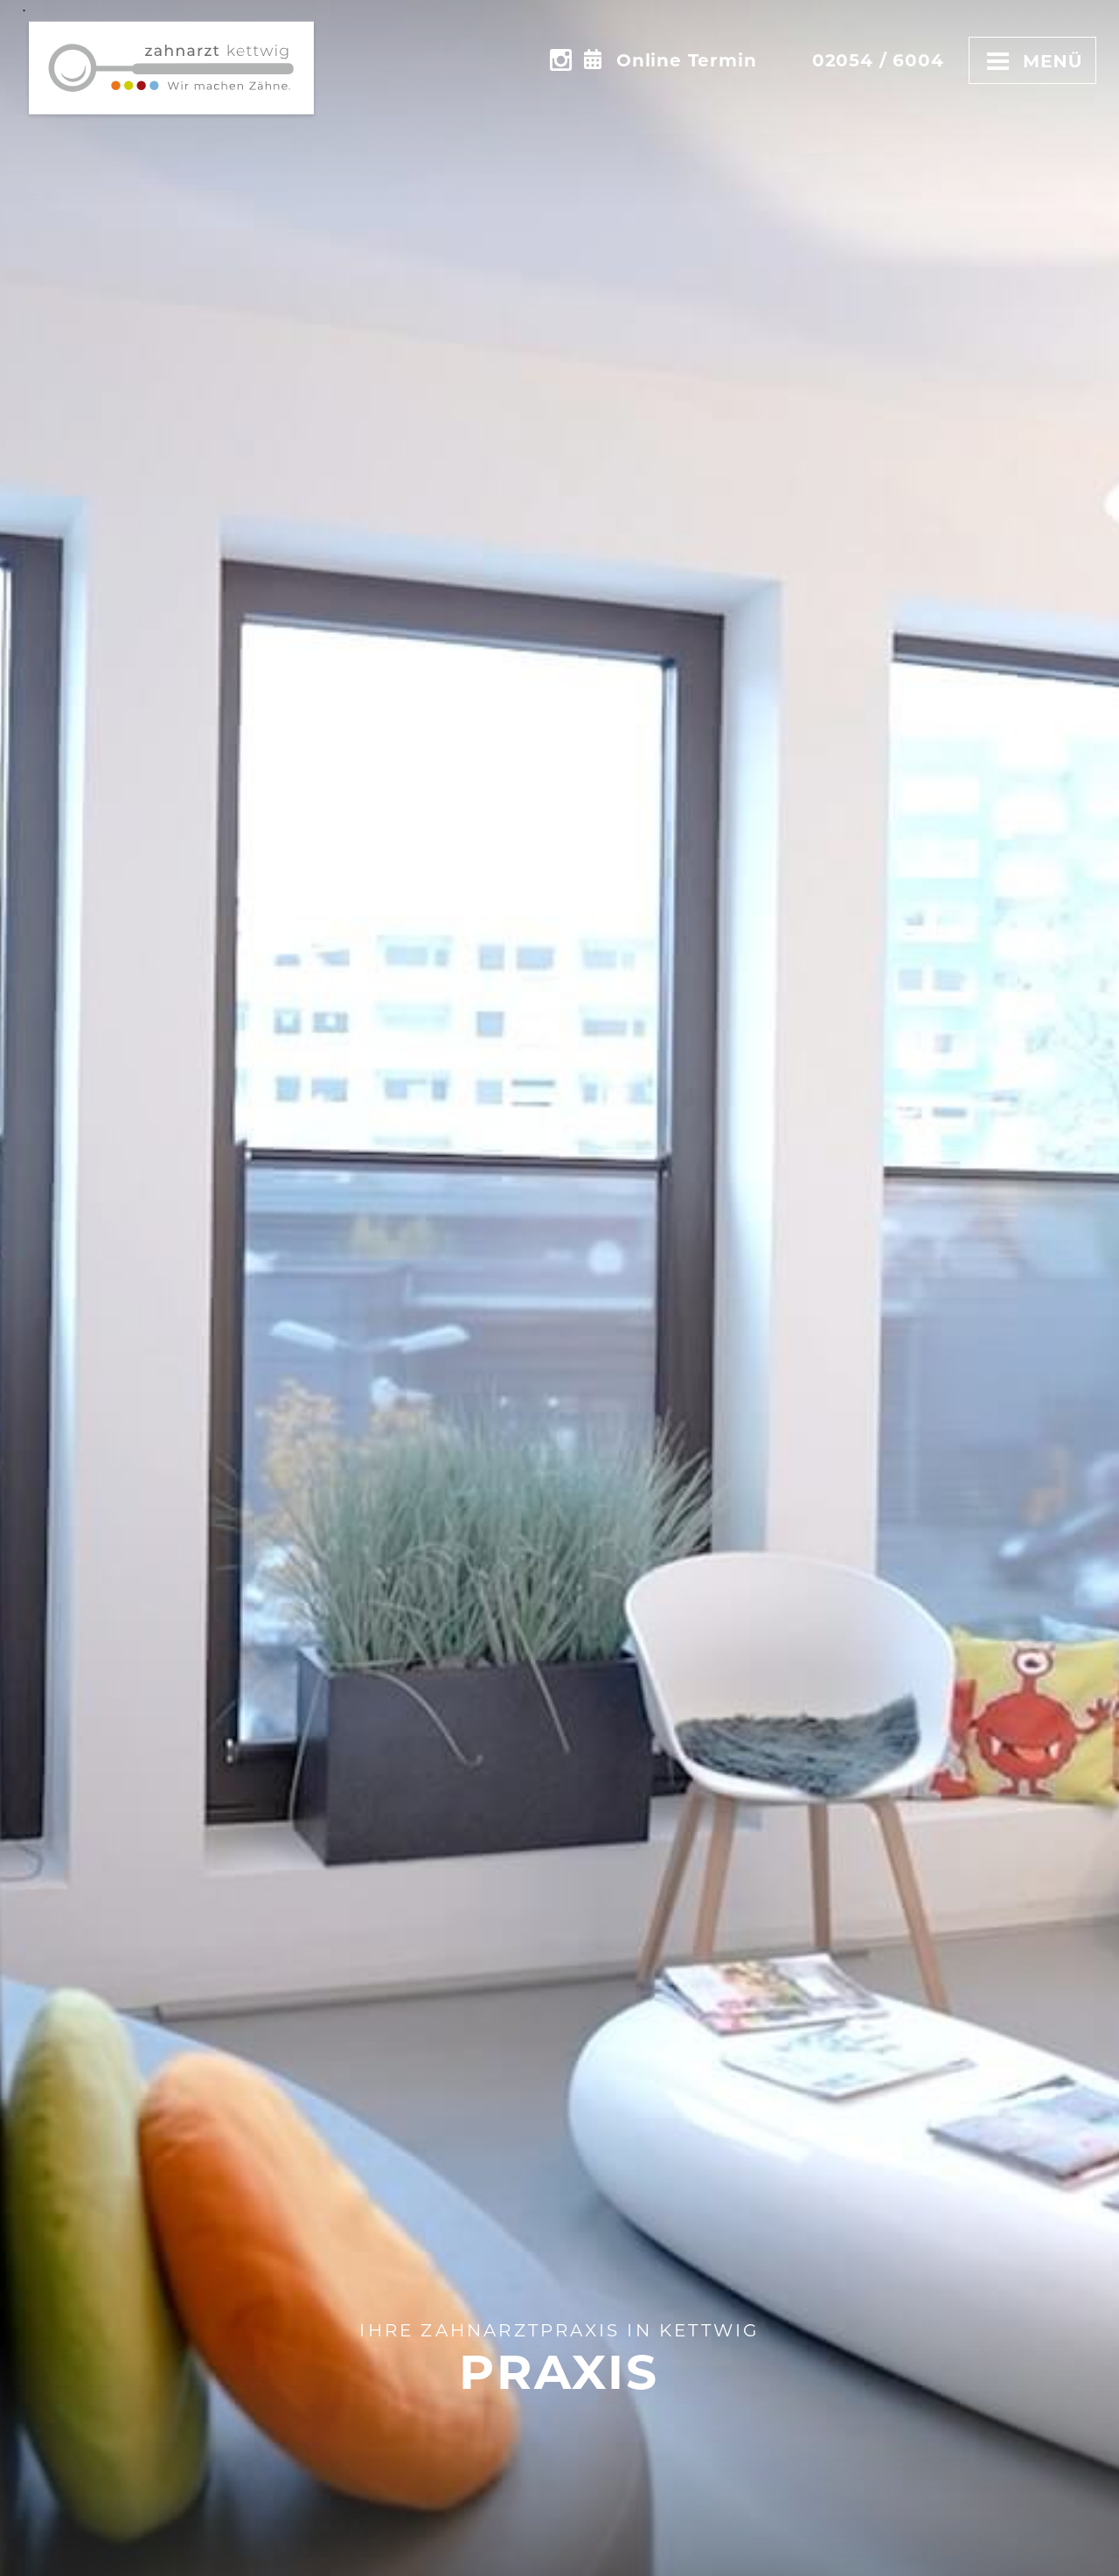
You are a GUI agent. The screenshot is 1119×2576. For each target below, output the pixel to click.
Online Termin (686, 60)
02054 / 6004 (878, 60)
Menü (1032, 60)
